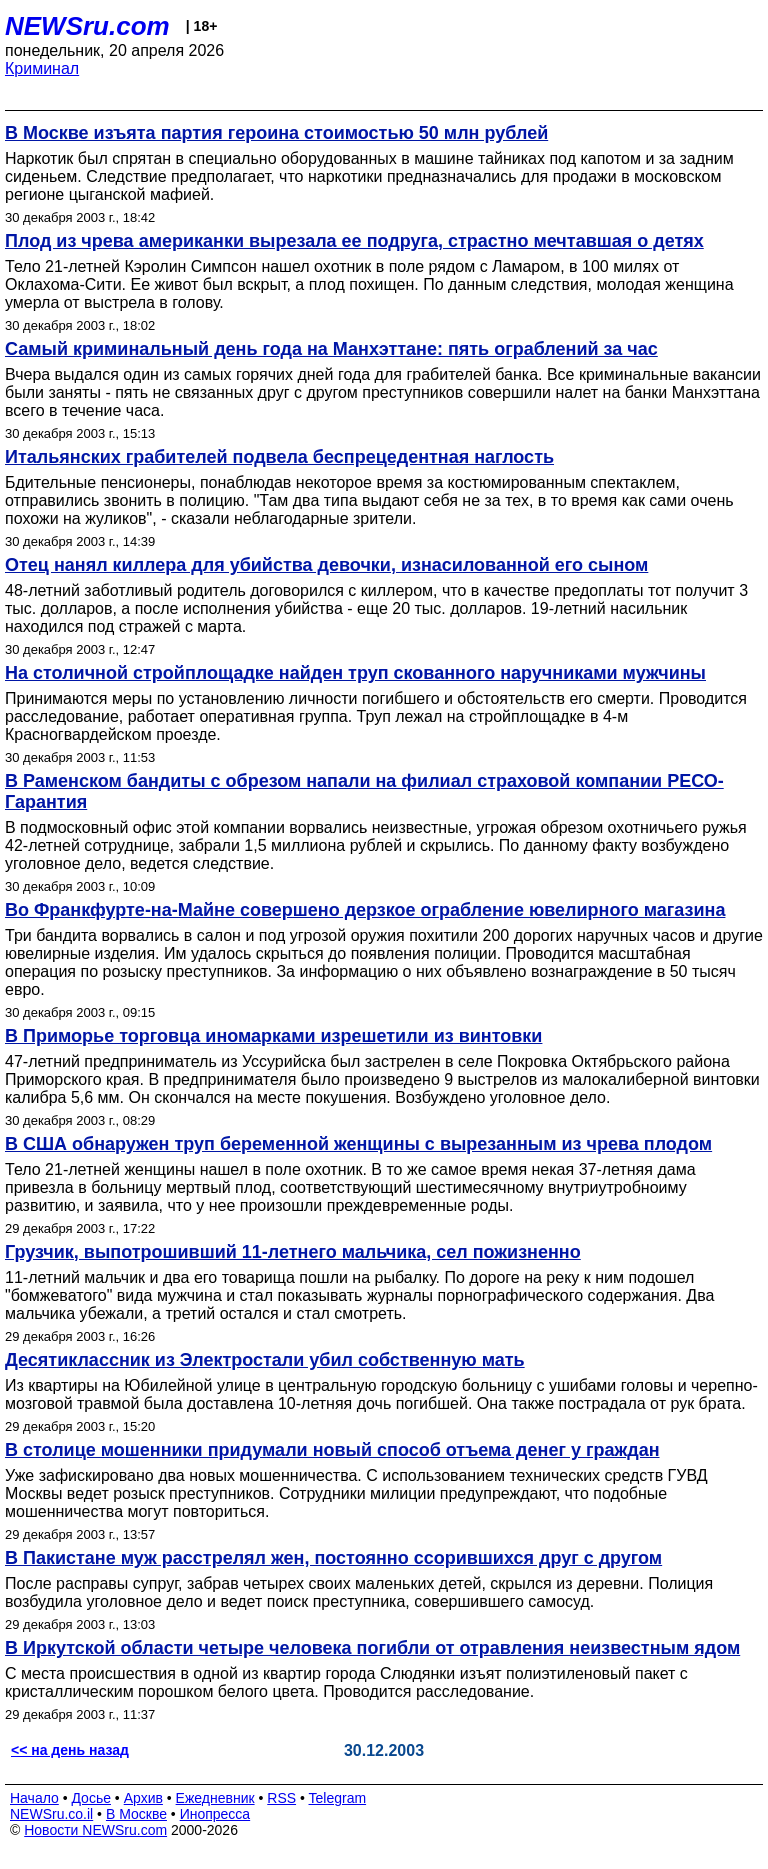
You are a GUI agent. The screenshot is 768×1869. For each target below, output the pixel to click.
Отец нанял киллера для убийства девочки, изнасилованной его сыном (326, 565)
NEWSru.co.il (51, 1814)
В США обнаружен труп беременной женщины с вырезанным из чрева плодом (358, 1144)
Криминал (42, 68)
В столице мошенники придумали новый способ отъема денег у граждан (332, 1450)
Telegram (338, 1798)
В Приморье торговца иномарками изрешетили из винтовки (273, 1036)
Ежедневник (215, 1798)
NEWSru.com (87, 26)
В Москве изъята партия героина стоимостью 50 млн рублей (276, 133)
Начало (34, 1798)
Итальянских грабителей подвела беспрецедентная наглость (279, 457)
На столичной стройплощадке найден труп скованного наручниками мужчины (355, 673)
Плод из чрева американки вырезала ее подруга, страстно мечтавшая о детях (354, 241)
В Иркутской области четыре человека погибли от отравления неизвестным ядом (372, 1648)
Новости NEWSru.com (95, 1830)
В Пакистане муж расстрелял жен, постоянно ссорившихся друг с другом (333, 1558)
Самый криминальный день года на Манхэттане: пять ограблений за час (331, 349)
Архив (143, 1798)
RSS (281, 1798)
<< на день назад (70, 1750)
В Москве (136, 1814)
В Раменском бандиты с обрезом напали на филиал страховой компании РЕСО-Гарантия (364, 791)
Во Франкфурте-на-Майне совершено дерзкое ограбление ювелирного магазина (365, 910)
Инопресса (215, 1814)
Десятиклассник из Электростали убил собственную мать (265, 1360)
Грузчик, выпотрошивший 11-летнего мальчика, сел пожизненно (293, 1252)
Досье (91, 1798)
